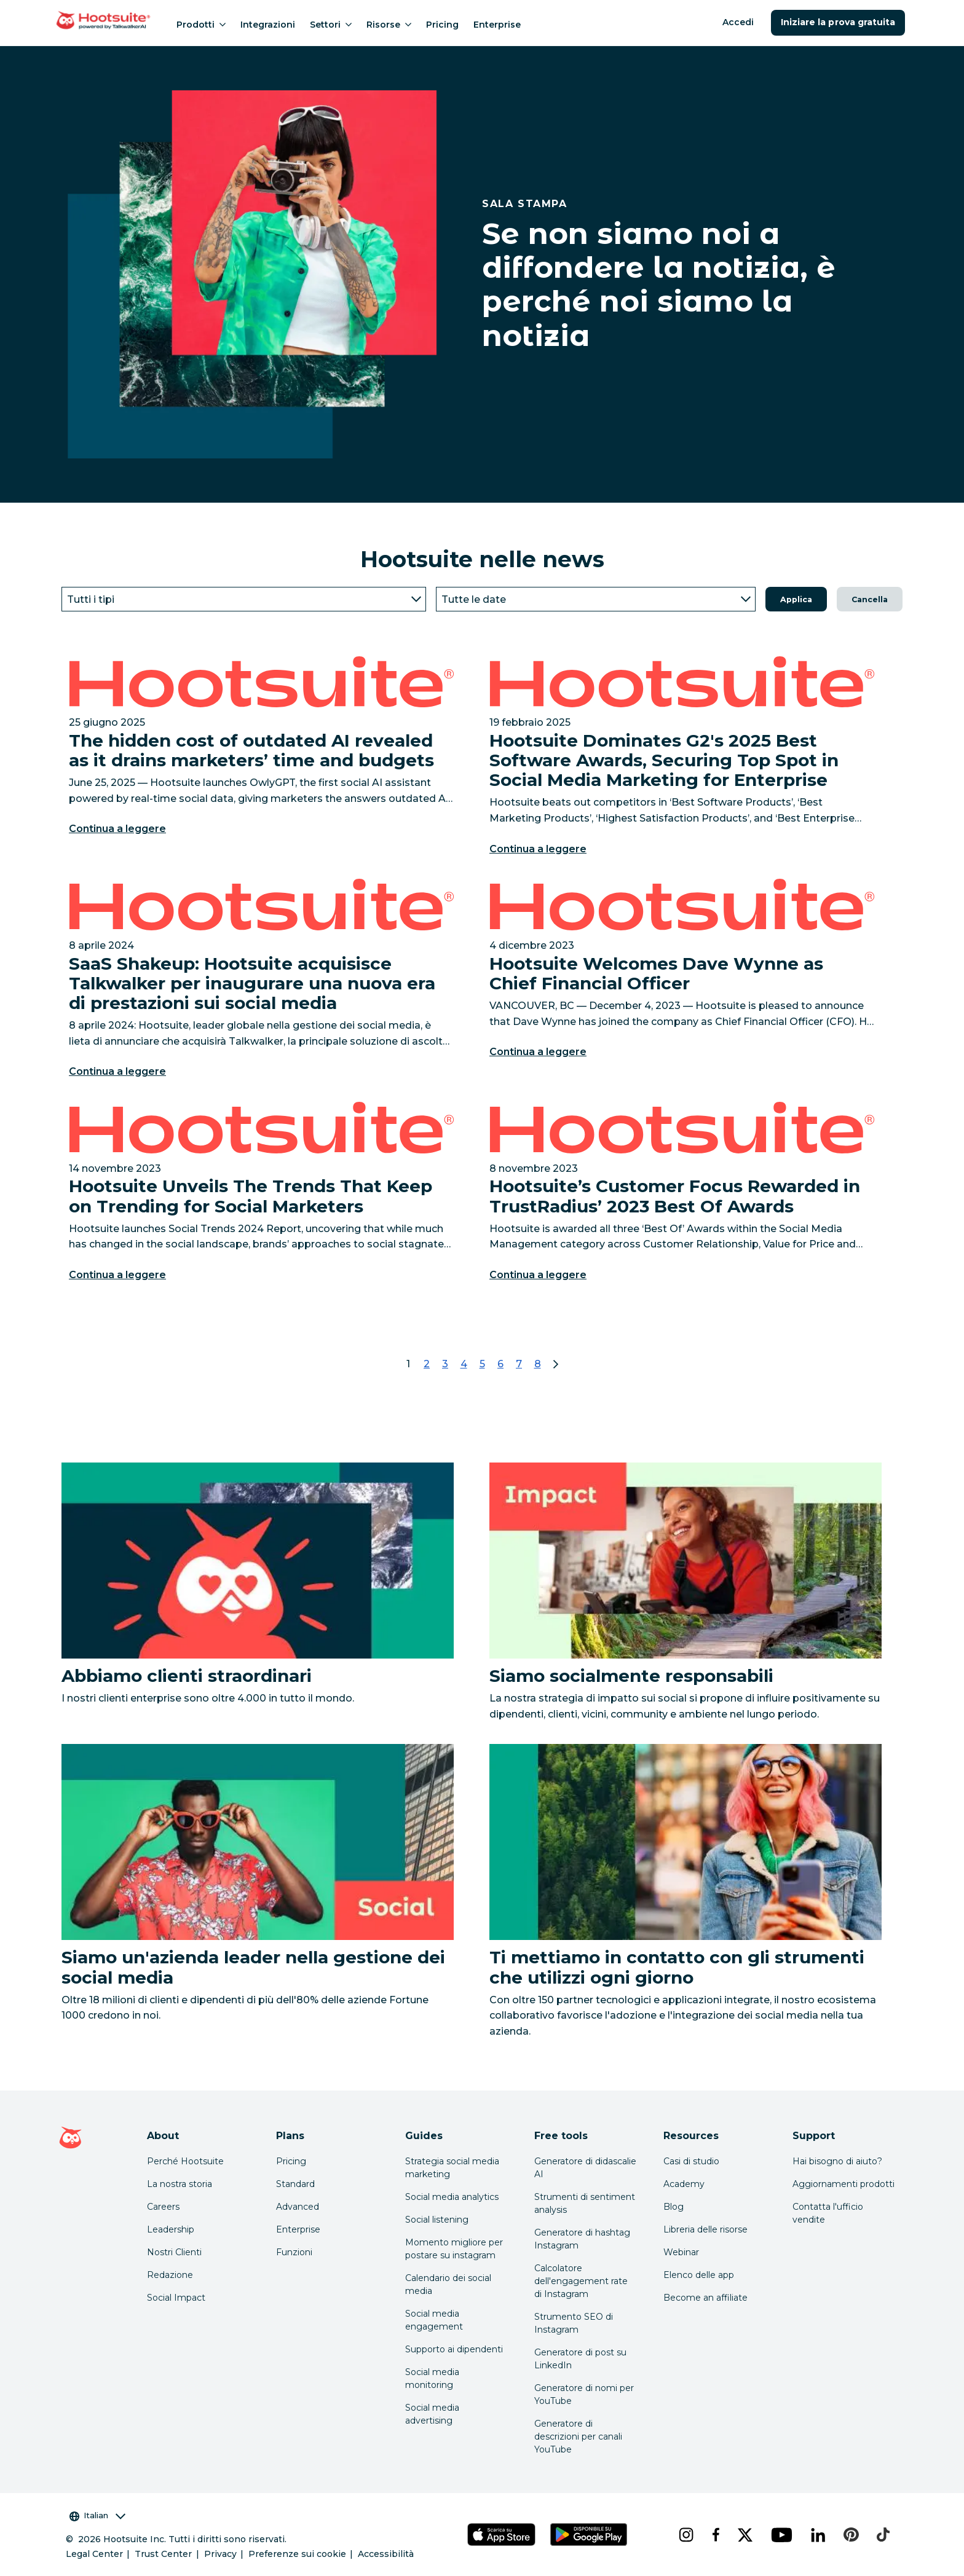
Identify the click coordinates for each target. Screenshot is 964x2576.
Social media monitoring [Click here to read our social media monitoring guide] (432, 2378)
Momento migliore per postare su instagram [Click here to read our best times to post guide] (454, 2249)
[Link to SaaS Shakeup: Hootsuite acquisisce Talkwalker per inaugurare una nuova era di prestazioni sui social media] (261, 983)
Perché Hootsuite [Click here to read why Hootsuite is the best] (185, 2161)
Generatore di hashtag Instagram (582, 2239)
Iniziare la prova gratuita (838, 22)
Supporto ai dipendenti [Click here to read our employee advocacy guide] (454, 2349)
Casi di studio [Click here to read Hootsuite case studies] (691, 2161)
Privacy (220, 2553)
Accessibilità (386, 2553)
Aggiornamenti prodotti (843, 2183)
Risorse (388, 24)
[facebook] (715, 2534)
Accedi (738, 22)
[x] (744, 2534)
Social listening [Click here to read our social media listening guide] (436, 2219)
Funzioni (294, 2252)
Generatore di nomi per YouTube (584, 2394)
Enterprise (497, 24)
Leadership (170, 2229)
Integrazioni (267, 24)
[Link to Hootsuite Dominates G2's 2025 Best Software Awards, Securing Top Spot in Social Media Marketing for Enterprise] (682, 760)
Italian (97, 2515)
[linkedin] (817, 2534)
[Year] (595, 599)
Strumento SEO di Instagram (573, 2323)
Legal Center (94, 2553)
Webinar (681, 2252)
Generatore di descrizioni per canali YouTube (578, 2436)
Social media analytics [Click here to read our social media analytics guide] (452, 2196)
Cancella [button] (869, 599)
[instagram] (685, 2534)
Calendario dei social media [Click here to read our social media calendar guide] (448, 2284)
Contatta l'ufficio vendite (827, 2213)
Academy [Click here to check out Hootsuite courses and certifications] (684, 2183)
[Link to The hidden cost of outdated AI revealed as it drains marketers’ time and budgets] (261, 760)
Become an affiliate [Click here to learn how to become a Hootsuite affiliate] (705, 2297)
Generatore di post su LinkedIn (580, 2359)
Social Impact (176, 2297)
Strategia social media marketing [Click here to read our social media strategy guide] (452, 2168)
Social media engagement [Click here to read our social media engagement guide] (434, 2320)
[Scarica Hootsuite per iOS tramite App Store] (501, 2534)
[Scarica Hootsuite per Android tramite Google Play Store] (588, 2534)
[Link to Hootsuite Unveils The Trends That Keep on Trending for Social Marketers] (261, 1196)
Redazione (170, 2274)
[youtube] (781, 2534)
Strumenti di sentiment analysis (584, 2203)
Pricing (442, 24)
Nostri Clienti (174, 2252)
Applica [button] (796, 599)
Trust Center (163, 2553)
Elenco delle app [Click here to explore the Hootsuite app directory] (698, 2274)
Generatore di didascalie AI (585, 2168)
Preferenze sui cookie (297, 2553)
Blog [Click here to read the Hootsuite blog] (673, 2206)
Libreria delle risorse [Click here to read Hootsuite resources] (705, 2229)
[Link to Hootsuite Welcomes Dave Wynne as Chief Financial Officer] (682, 983)
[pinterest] (850, 2534)
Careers (163, 2206)
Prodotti (201, 24)
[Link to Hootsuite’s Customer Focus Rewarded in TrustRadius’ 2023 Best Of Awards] (682, 1196)
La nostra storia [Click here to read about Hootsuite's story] (179, 2183)
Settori (331, 24)
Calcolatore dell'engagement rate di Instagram (581, 2281)
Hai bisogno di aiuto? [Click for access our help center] (837, 2161)
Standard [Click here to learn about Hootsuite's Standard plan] (295, 2183)
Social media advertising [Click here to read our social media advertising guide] (432, 2414)
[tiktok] (882, 2534)
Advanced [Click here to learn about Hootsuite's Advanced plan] (297, 2206)
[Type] (243, 599)
